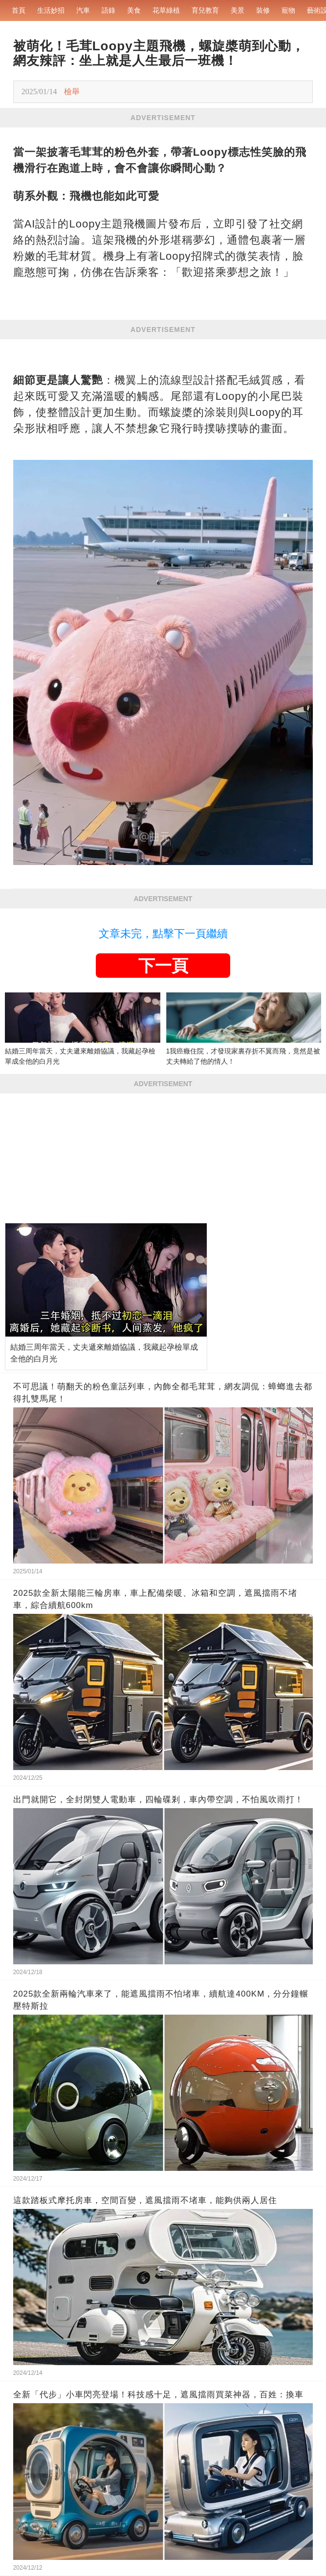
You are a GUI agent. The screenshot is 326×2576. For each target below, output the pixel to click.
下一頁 (163, 965)
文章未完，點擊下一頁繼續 (163, 933)
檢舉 (72, 91)
